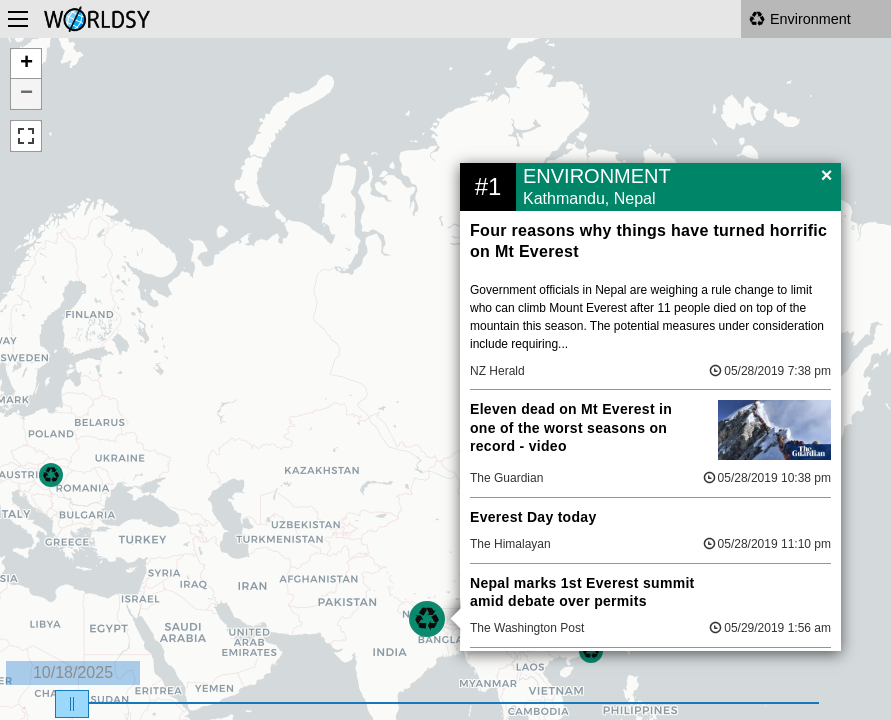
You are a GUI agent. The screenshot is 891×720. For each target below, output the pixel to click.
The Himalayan (510, 544)
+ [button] (26, 64)
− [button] (26, 94)
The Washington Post (527, 628)
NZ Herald (497, 371)
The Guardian (506, 478)
